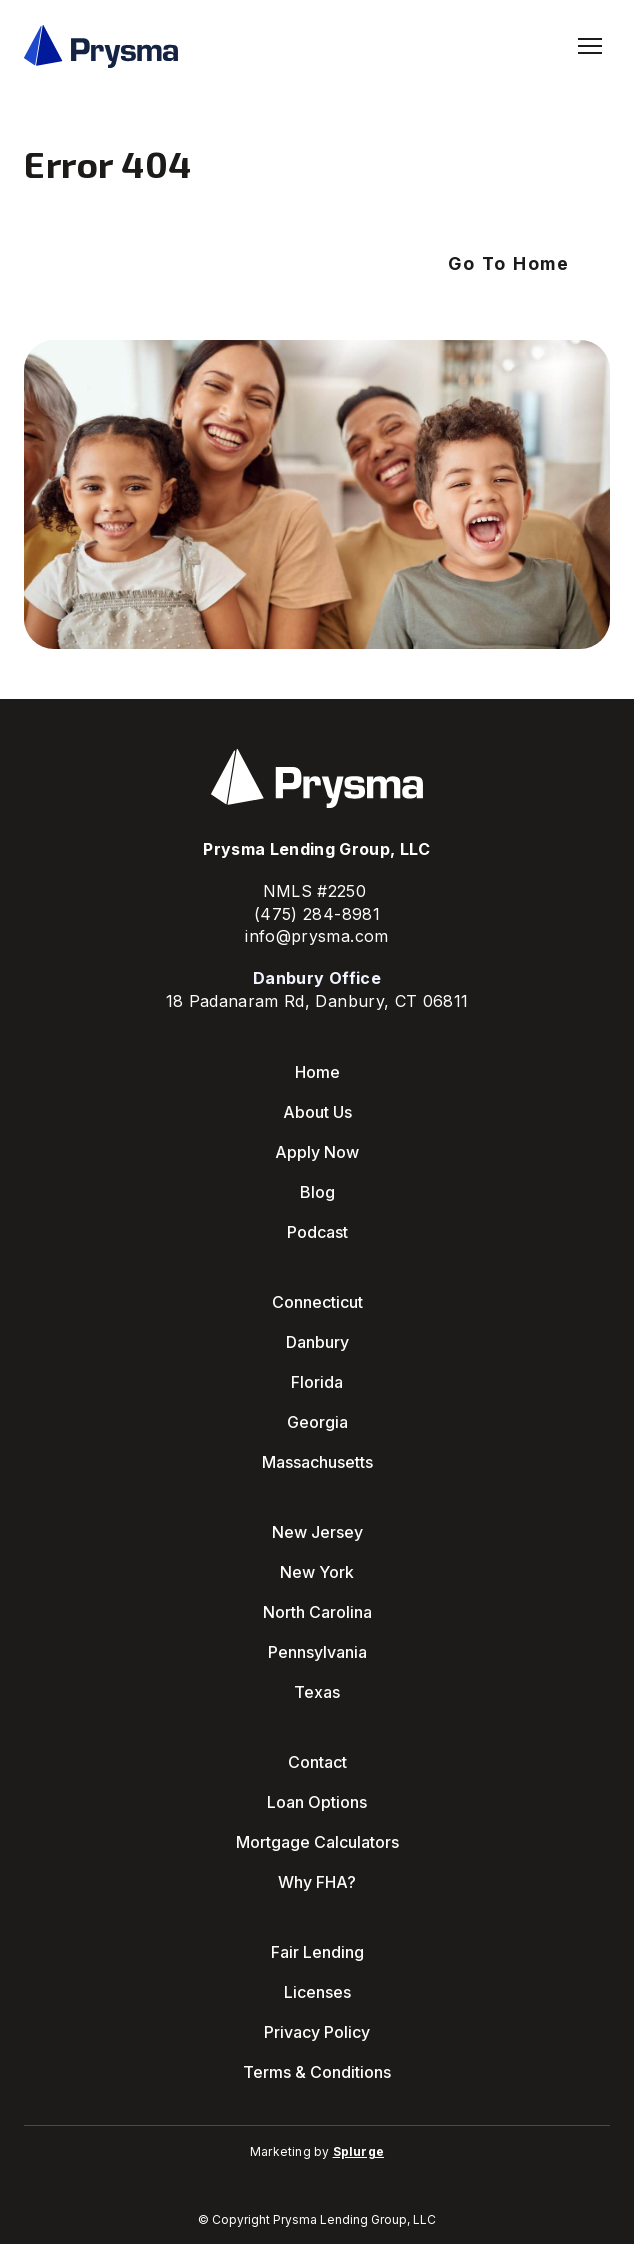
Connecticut (317, 1302)
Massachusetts (317, 1462)
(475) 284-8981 (317, 914)
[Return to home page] (101, 46)
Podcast (317, 1232)
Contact (317, 1762)
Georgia (317, 1422)
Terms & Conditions (317, 2072)
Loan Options (317, 1802)
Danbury (317, 1342)
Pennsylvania (317, 1652)
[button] (509, 264)
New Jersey (317, 1532)
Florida (317, 1382)
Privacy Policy (317, 2032)
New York (317, 1572)
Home (317, 1072)
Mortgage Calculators (317, 1842)
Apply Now (317, 1152)
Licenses (317, 1992)
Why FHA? (317, 1882)
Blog (317, 1192)
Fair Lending (317, 1952)
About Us (317, 1112)
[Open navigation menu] (590, 46)
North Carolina (317, 1612)
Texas (317, 1692)
